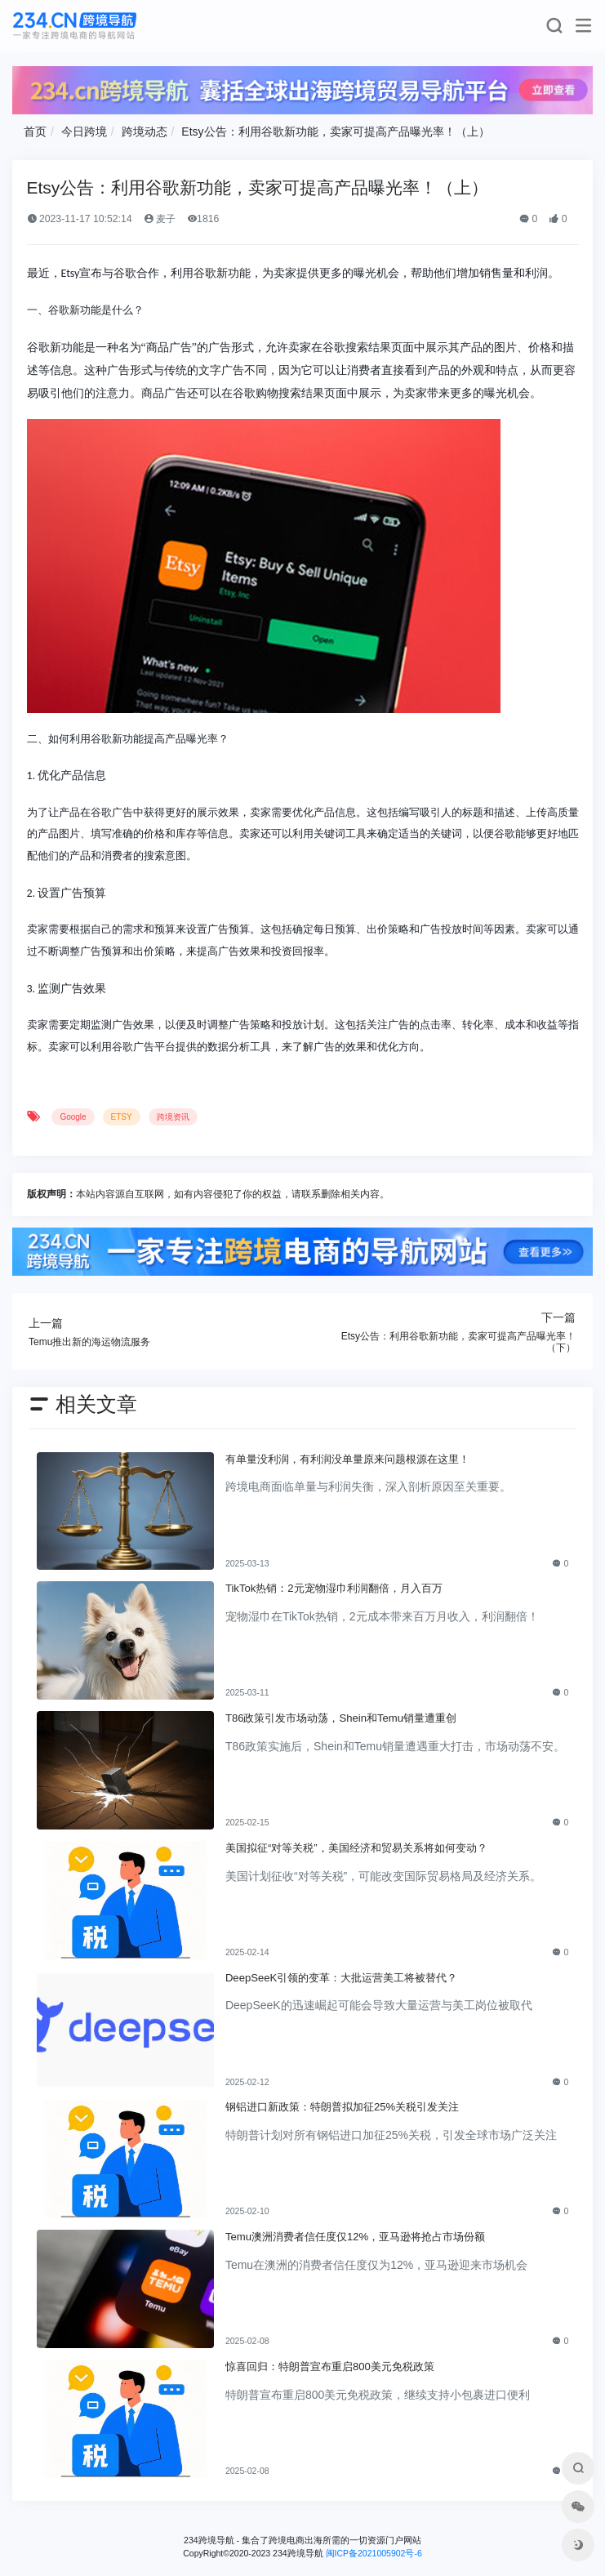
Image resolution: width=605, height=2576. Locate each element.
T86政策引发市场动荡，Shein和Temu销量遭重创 (340, 1718)
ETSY (121, 1116)
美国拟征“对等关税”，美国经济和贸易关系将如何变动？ (356, 1848)
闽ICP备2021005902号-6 (374, 2553)
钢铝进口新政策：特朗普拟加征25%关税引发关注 (342, 2107)
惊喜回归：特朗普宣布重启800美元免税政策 (329, 2366)
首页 (35, 131)
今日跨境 (84, 131)
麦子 (160, 219)
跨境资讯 (173, 1116)
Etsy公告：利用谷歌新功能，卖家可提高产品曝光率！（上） (335, 131)
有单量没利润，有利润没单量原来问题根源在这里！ (347, 1459)
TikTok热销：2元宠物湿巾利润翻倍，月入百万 (334, 1588)
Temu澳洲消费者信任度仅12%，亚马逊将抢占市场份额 (355, 2237)
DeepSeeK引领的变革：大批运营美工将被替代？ (341, 1978)
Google (73, 1116)
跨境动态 (144, 131)
